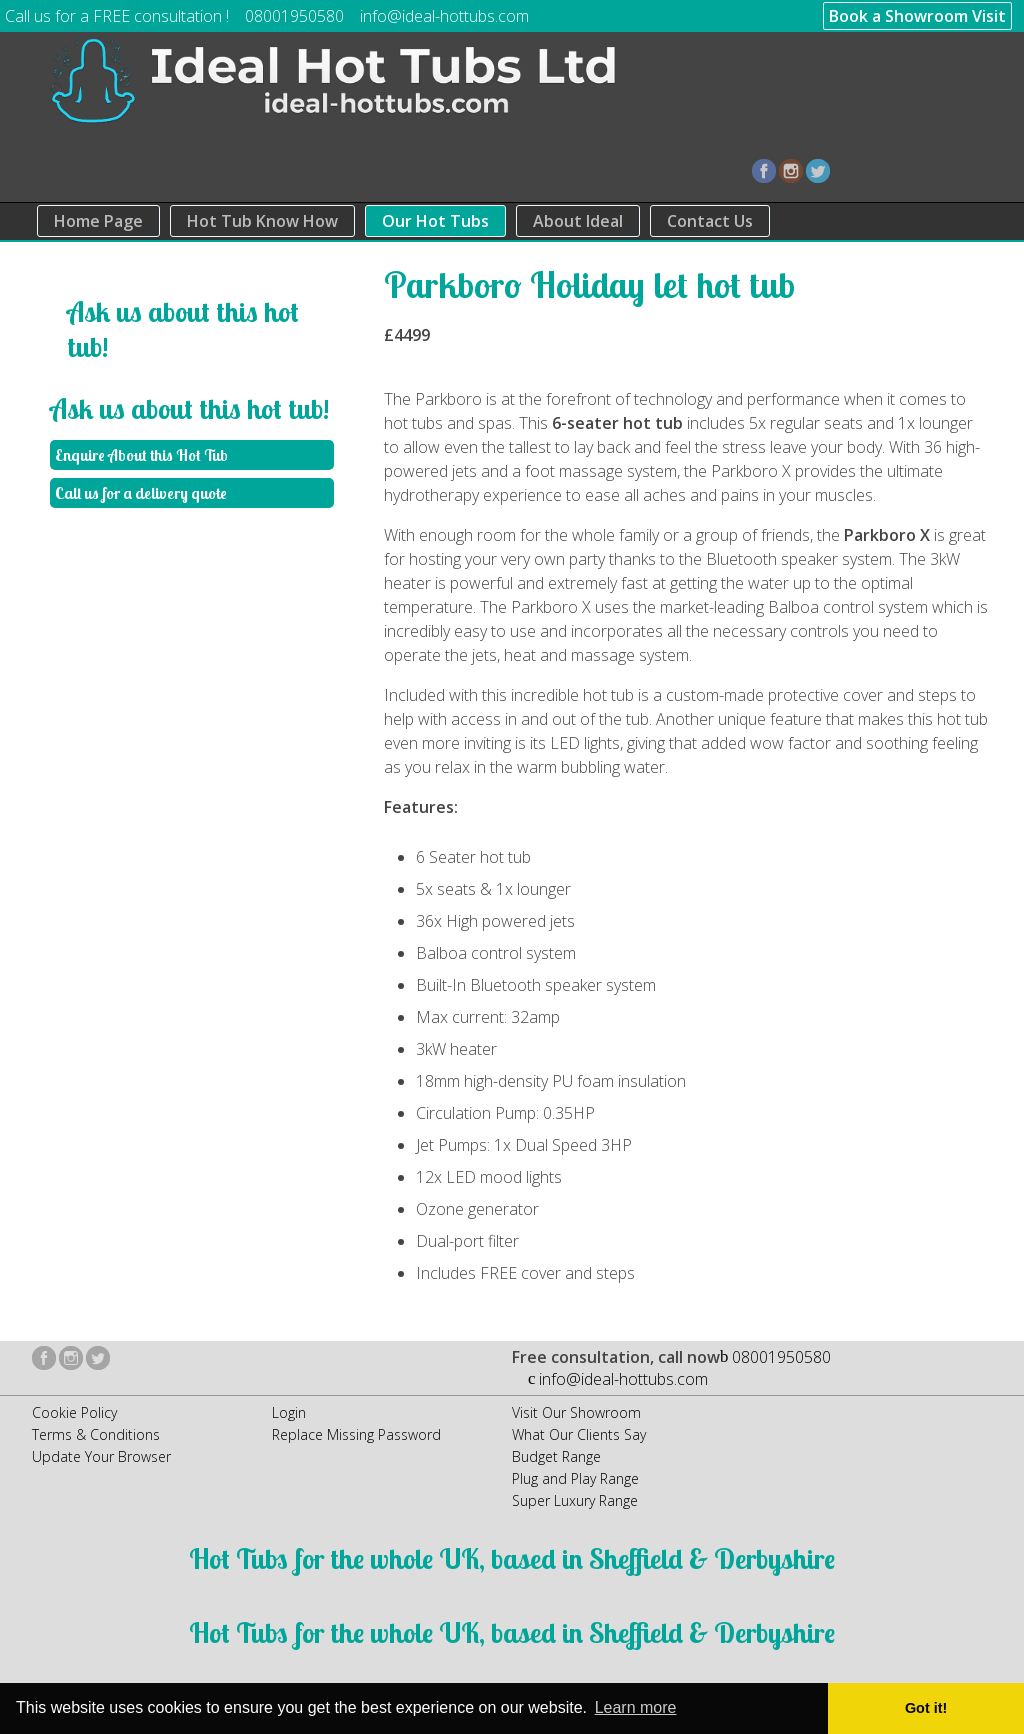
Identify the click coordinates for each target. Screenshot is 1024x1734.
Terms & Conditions (96, 1434)
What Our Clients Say (579, 1434)
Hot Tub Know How (262, 221)
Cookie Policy (74, 1412)
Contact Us (710, 221)
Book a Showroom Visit (917, 16)
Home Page (98, 221)
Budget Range (556, 1456)
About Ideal (578, 221)
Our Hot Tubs (435, 221)
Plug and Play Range (575, 1478)
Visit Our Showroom (576, 1412)
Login (289, 1412)
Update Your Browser (101, 1456)
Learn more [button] (636, 1707)
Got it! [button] (926, 1708)
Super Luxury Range (575, 1500)
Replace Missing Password (356, 1434)
